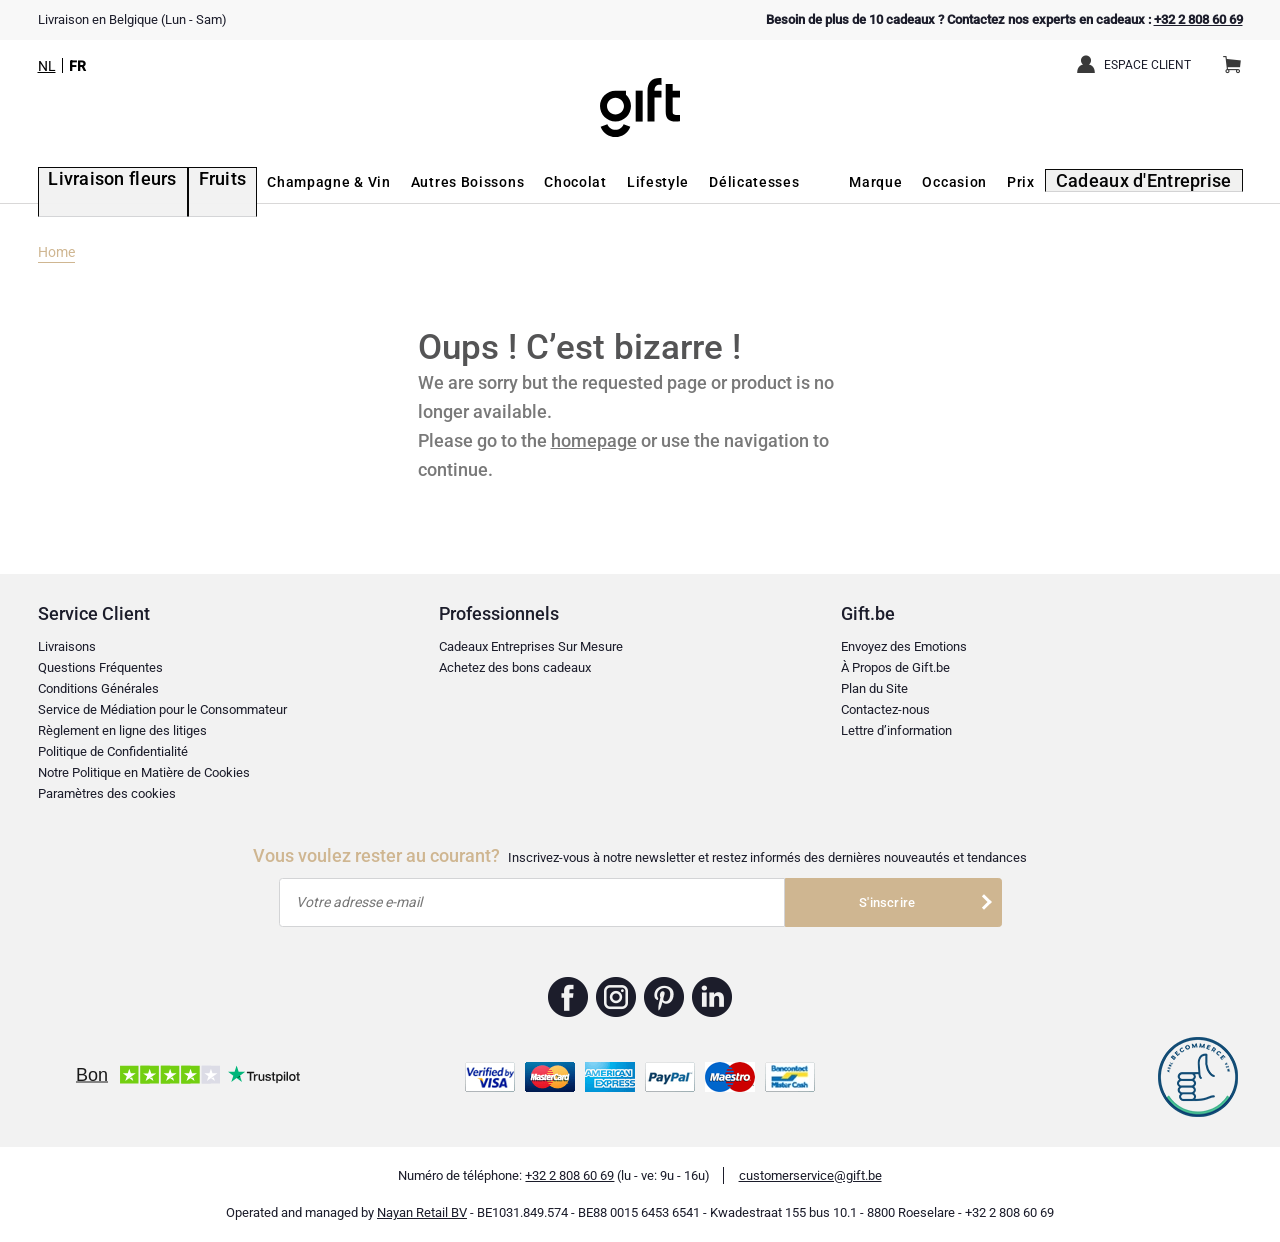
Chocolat (539, 182)
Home (56, 252)
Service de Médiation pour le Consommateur (162, 709)
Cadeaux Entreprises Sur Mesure (531, 646)
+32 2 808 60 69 (1198, 19)
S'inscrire (887, 902)
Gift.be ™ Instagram (616, 997)
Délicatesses (718, 182)
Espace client (1147, 65)
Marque (899, 182)
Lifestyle (622, 182)
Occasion (978, 182)
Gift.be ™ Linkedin (712, 997)
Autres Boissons (431, 182)
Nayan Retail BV (422, 1212)
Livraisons (67, 646)
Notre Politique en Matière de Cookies (144, 772)
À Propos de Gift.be (895, 667)
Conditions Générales (98, 688)
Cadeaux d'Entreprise (1158, 182)
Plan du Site (874, 688)
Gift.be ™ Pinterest (664, 997)
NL (47, 66)
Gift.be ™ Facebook (568, 997)
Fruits (190, 182)
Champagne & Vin (293, 182)
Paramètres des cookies (107, 793)
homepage (594, 440)
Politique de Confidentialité (113, 751)
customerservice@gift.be (810, 1175)
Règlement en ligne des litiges (122, 730)
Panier (1238, 57)
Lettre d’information (896, 730)
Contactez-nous (885, 709)
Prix (1045, 182)
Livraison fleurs (95, 182)
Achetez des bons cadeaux (515, 667)
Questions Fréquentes (100, 667)
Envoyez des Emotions (904, 646)
